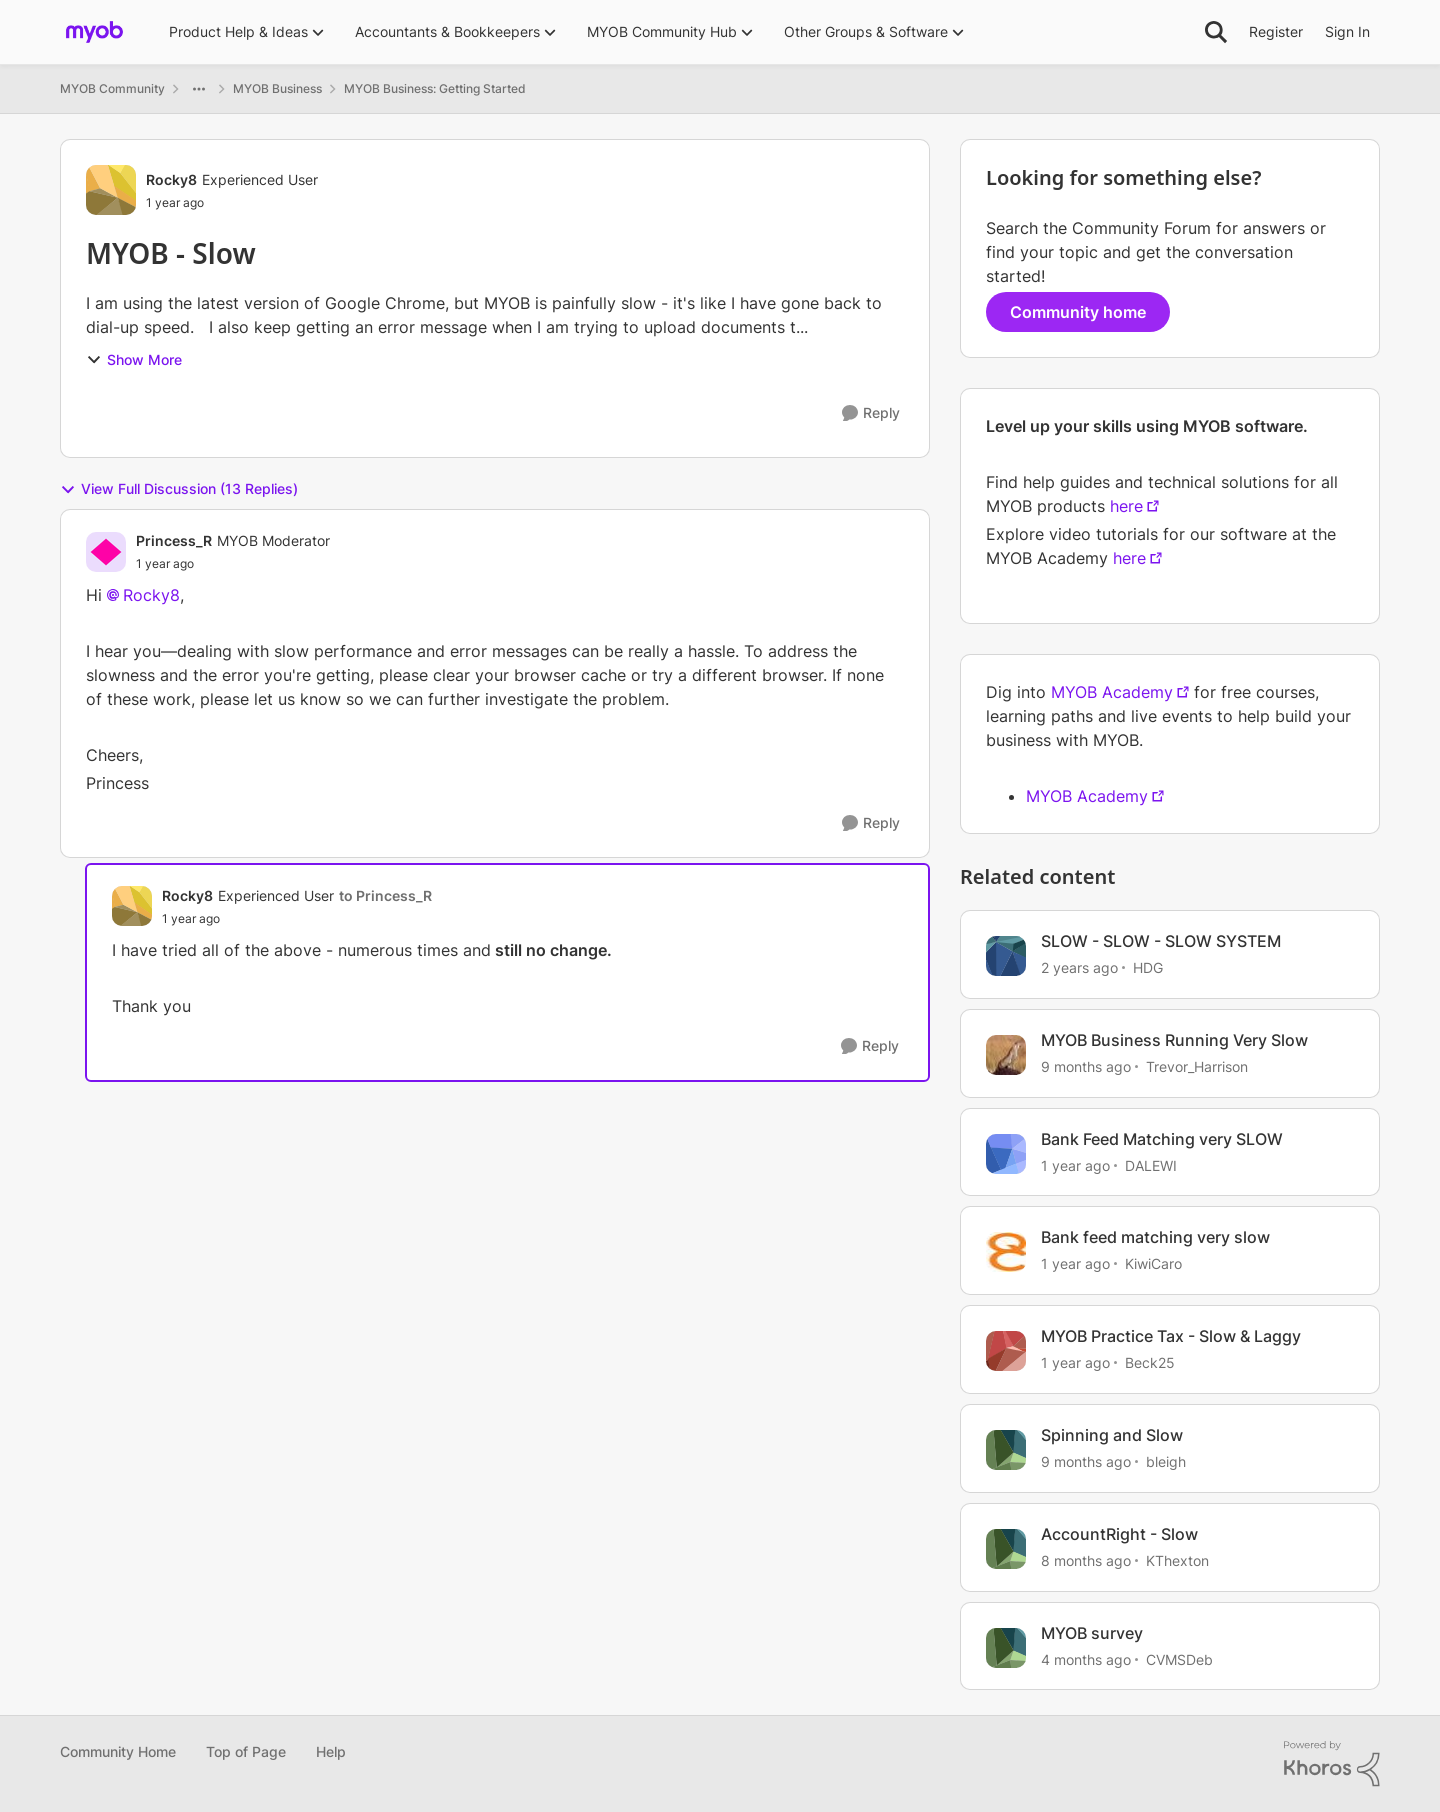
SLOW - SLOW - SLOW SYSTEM (1161, 941)
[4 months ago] (1086, 1658)
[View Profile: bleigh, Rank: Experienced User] (1006, 1450)
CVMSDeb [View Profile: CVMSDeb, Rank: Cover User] (1179, 1658)
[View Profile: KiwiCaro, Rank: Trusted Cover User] (1006, 1252)
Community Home (118, 1751)
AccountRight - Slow (1119, 1534)
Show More (134, 359)
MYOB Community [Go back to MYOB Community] (112, 88)
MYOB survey (1092, 1633)
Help (331, 1751)
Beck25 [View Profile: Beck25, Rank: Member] (1150, 1362)
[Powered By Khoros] (1332, 1764)
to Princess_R (385, 895)
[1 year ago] (1075, 1164)
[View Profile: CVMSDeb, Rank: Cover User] (1006, 1648)
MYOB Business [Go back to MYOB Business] (277, 88)
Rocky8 (151, 595)
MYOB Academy (1112, 692)
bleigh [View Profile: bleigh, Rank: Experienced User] (1166, 1461)
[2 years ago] (1079, 967)
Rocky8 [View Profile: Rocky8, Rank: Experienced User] (171, 179)
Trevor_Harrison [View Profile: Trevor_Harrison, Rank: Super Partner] (1197, 1066)
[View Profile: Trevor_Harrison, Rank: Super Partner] (1006, 1055)
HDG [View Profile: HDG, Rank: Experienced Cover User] (1148, 967)
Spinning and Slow (1112, 1435)
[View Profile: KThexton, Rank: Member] (1006, 1549)
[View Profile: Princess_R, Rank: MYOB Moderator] (106, 552)
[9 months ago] (1086, 1066)
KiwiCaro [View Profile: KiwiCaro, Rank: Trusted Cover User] (1153, 1263)
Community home (1078, 312)
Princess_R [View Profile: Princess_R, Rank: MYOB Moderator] (174, 540)
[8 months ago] (1086, 1560)
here (1126, 506)
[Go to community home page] (94, 32)
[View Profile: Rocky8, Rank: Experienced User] (111, 190)
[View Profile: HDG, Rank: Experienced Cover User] (1006, 956)
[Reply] (871, 413)
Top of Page (246, 1751)
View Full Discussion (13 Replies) (179, 489)
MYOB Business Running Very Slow (1174, 1040)
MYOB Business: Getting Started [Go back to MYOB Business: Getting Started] (435, 88)
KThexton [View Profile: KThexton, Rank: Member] (1177, 1560)
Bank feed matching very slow (1155, 1237)
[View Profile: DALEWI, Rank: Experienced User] (1006, 1154)
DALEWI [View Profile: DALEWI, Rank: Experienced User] (1151, 1164)
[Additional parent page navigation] (199, 89)
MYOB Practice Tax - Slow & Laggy (1171, 1336)
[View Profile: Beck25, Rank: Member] (1006, 1351)
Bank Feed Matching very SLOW (1162, 1139)
